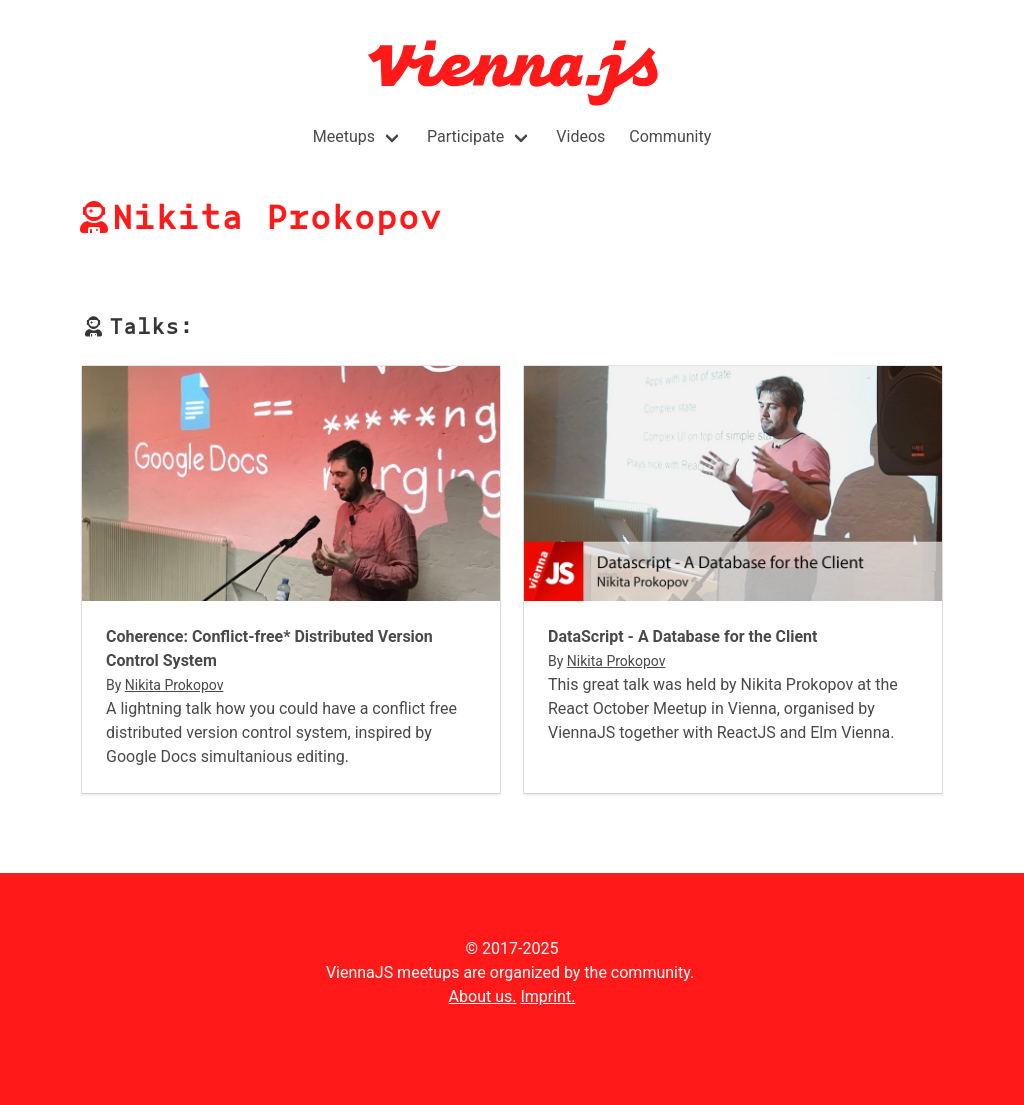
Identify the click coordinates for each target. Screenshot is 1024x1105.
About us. (483, 996)
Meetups (344, 136)
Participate (465, 136)
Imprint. (547, 996)
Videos (580, 136)
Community (670, 136)
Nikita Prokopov (174, 685)
